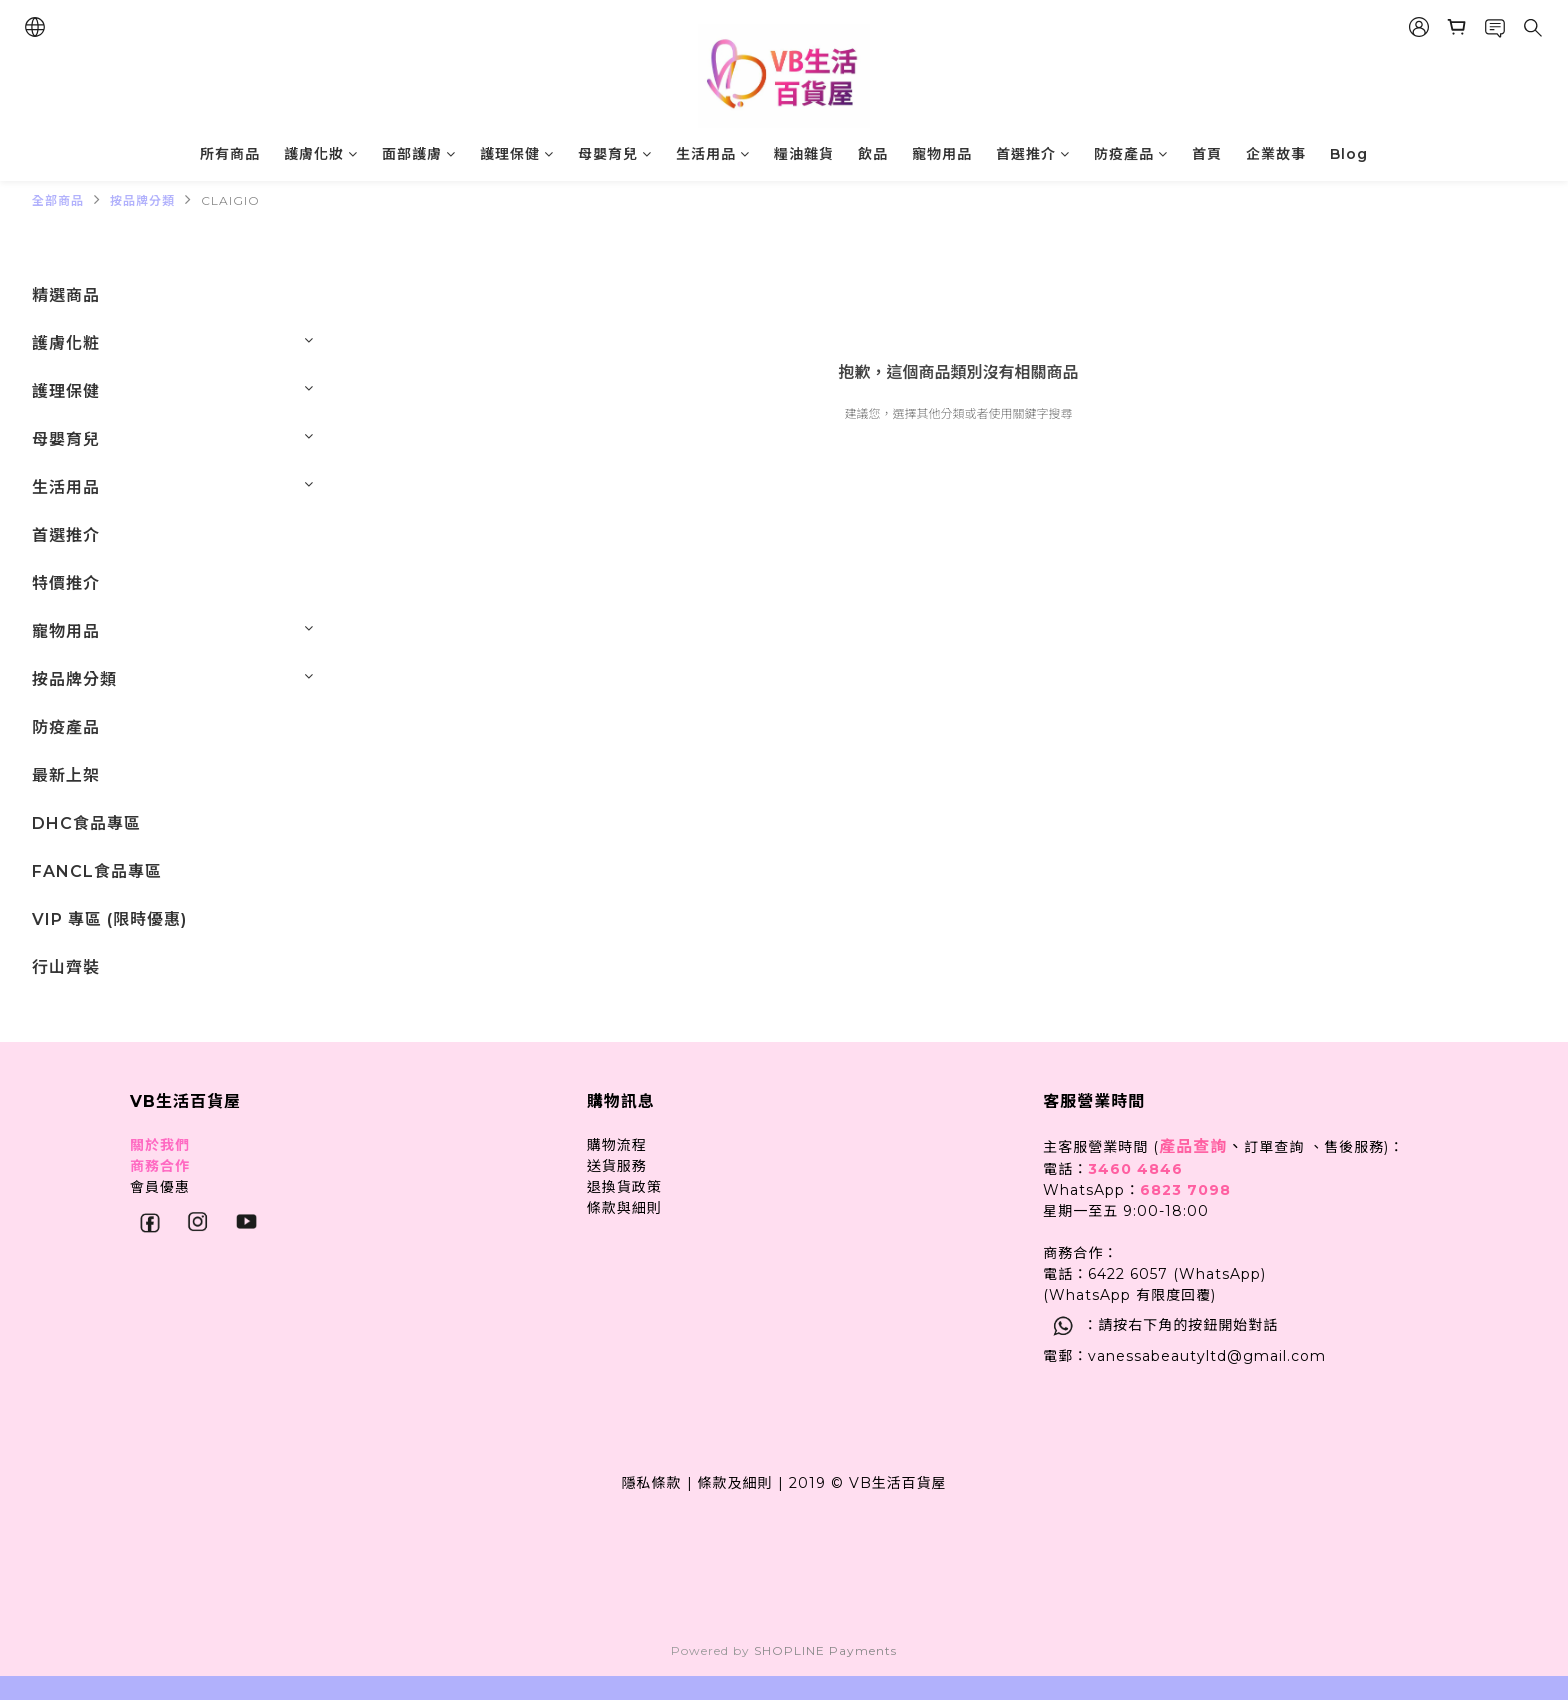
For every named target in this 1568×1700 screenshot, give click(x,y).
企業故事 (1276, 154)
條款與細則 (624, 1208)
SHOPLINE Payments (825, 1650)
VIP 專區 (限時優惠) (109, 919)
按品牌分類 (142, 200)
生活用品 (713, 154)
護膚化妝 (321, 154)
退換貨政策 (624, 1187)
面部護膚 (419, 154)
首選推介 (1033, 154)
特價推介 (66, 583)
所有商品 (230, 154)
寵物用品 (942, 154)
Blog (1349, 154)
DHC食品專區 (86, 823)
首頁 (1207, 154)
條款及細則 (735, 1483)
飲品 (873, 154)
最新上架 (66, 775)
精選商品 (66, 295)
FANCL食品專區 (97, 871)
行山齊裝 (66, 967)
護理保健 (517, 154)
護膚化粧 (66, 343)
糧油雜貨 (804, 154)
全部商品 (58, 200)
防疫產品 (1131, 154)
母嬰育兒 (615, 154)
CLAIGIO (230, 200)
